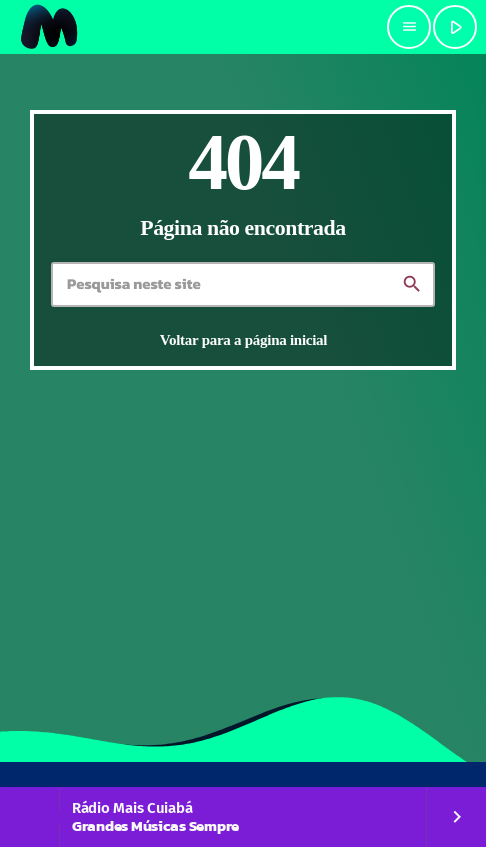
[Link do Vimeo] (50, 27)
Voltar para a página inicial (243, 340)
